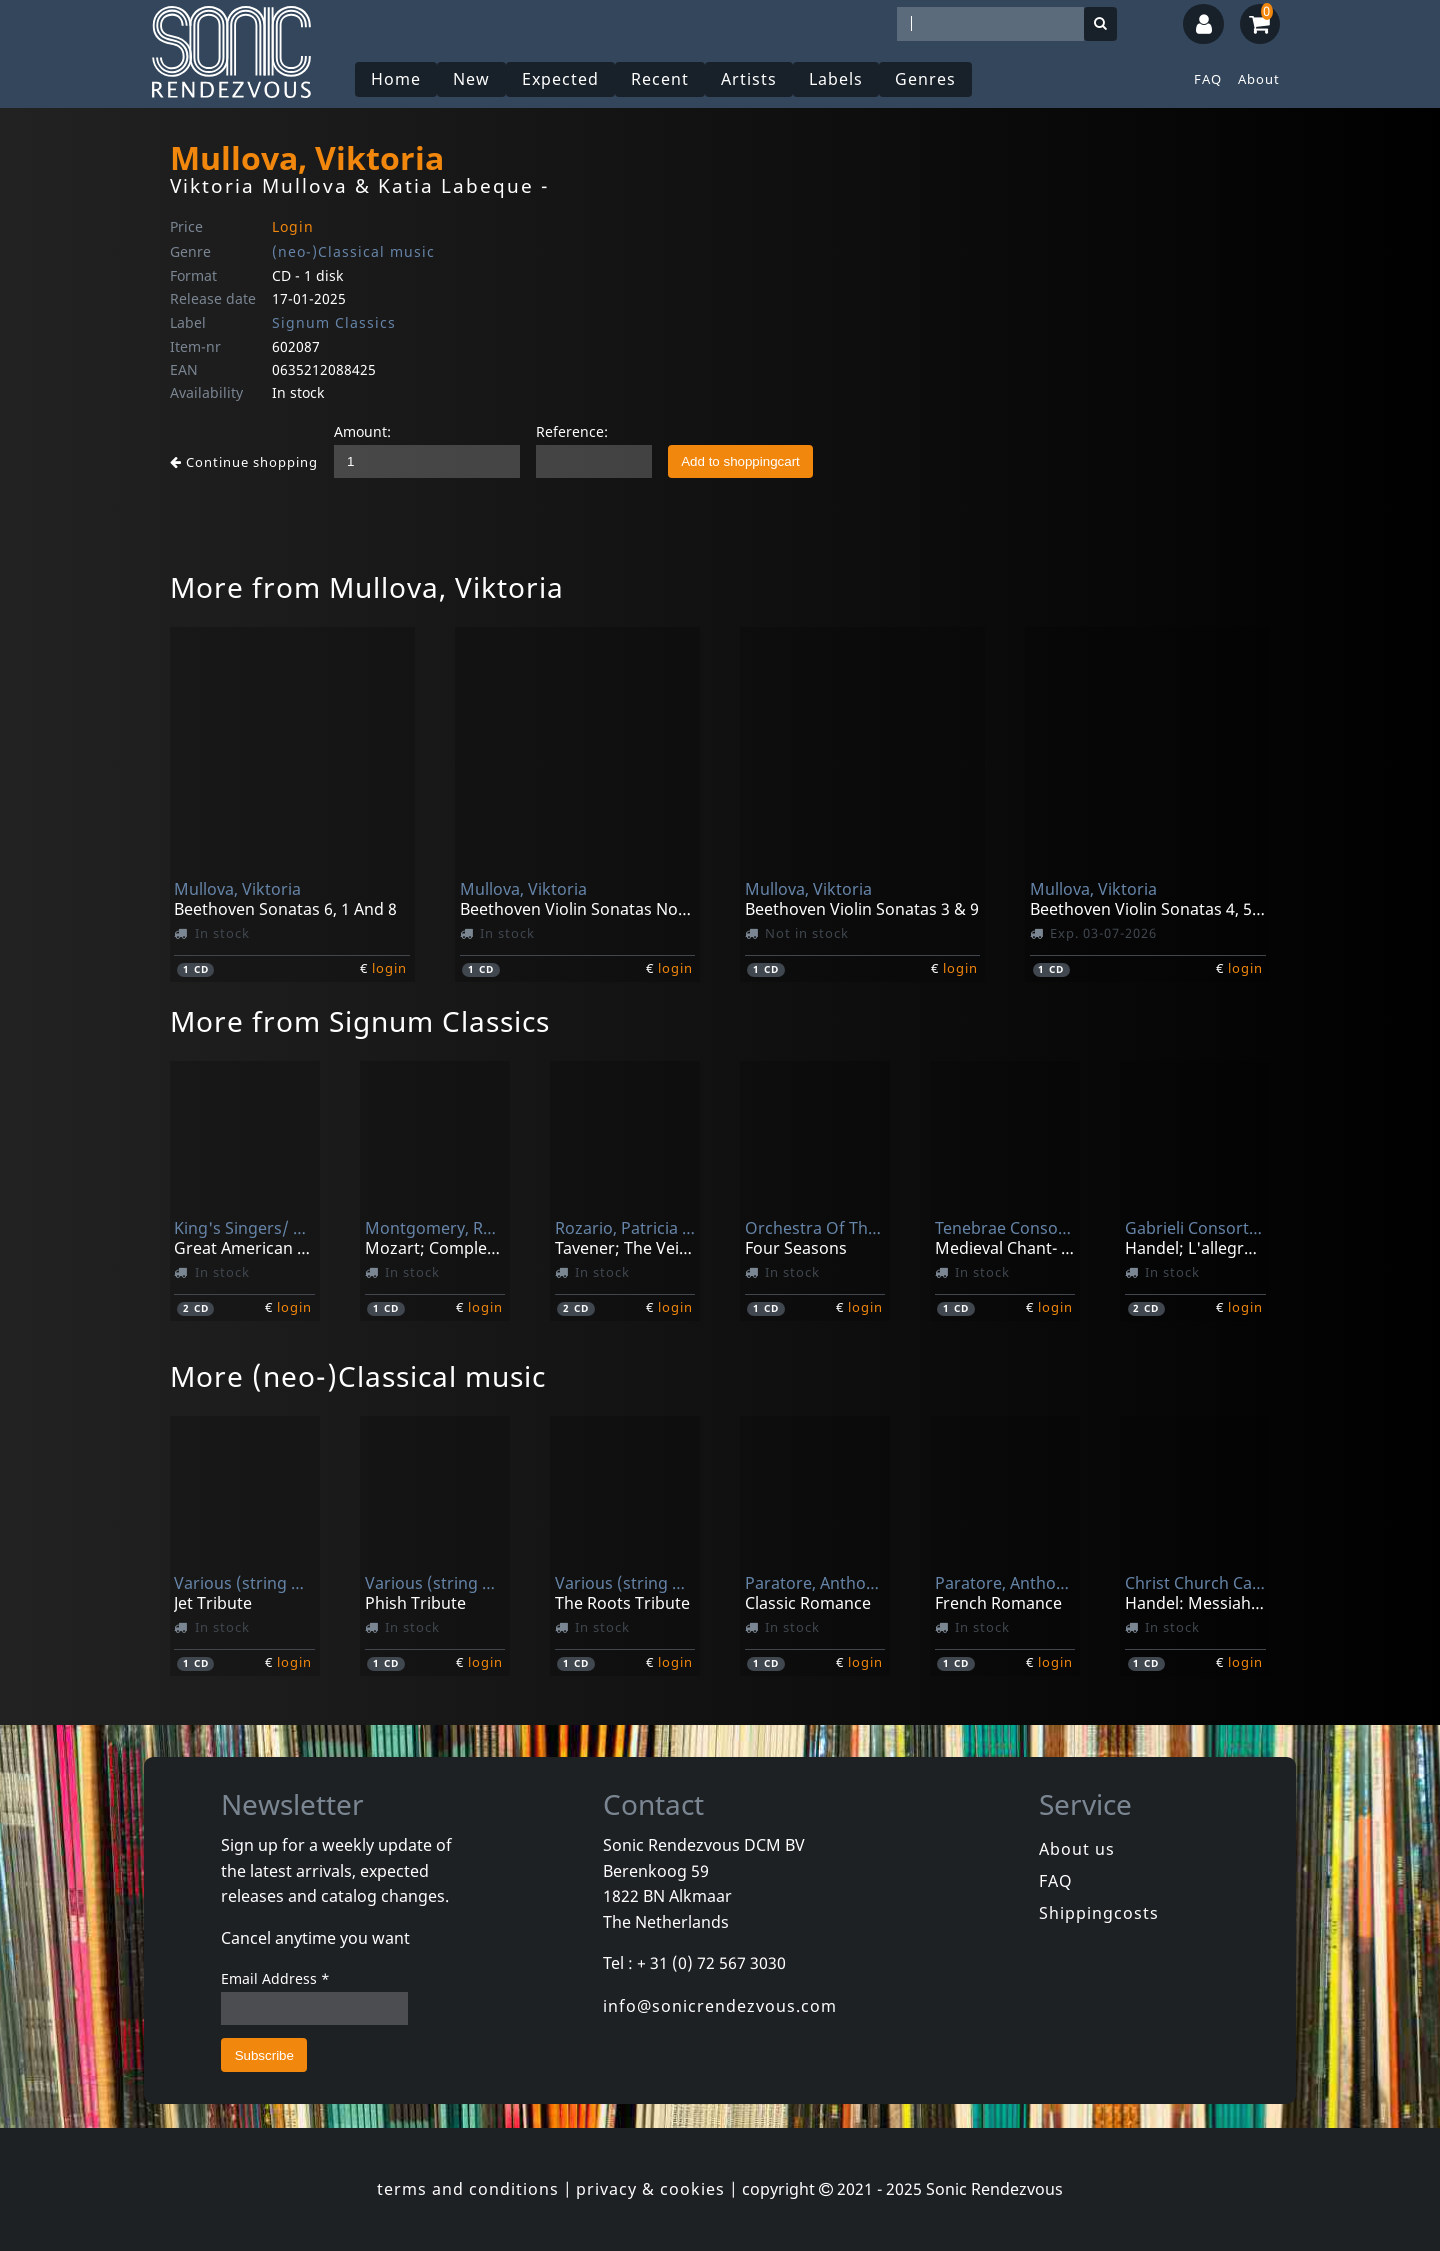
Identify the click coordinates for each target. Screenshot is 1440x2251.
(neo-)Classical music (353, 251)
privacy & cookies (650, 2189)
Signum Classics (334, 322)
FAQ (1208, 79)
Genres (925, 79)
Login (293, 226)
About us (1077, 1849)
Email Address (275, 1978)
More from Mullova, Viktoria (367, 587)
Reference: (572, 431)
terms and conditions (468, 2189)
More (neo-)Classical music (358, 1376)
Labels (836, 79)
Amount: (362, 431)
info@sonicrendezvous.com (720, 2006)
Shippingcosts (1099, 1913)
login (389, 968)
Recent (660, 79)
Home (396, 79)
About (1259, 79)
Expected (560, 79)
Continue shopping (244, 462)
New (471, 79)
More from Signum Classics (360, 1021)
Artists (749, 79)
